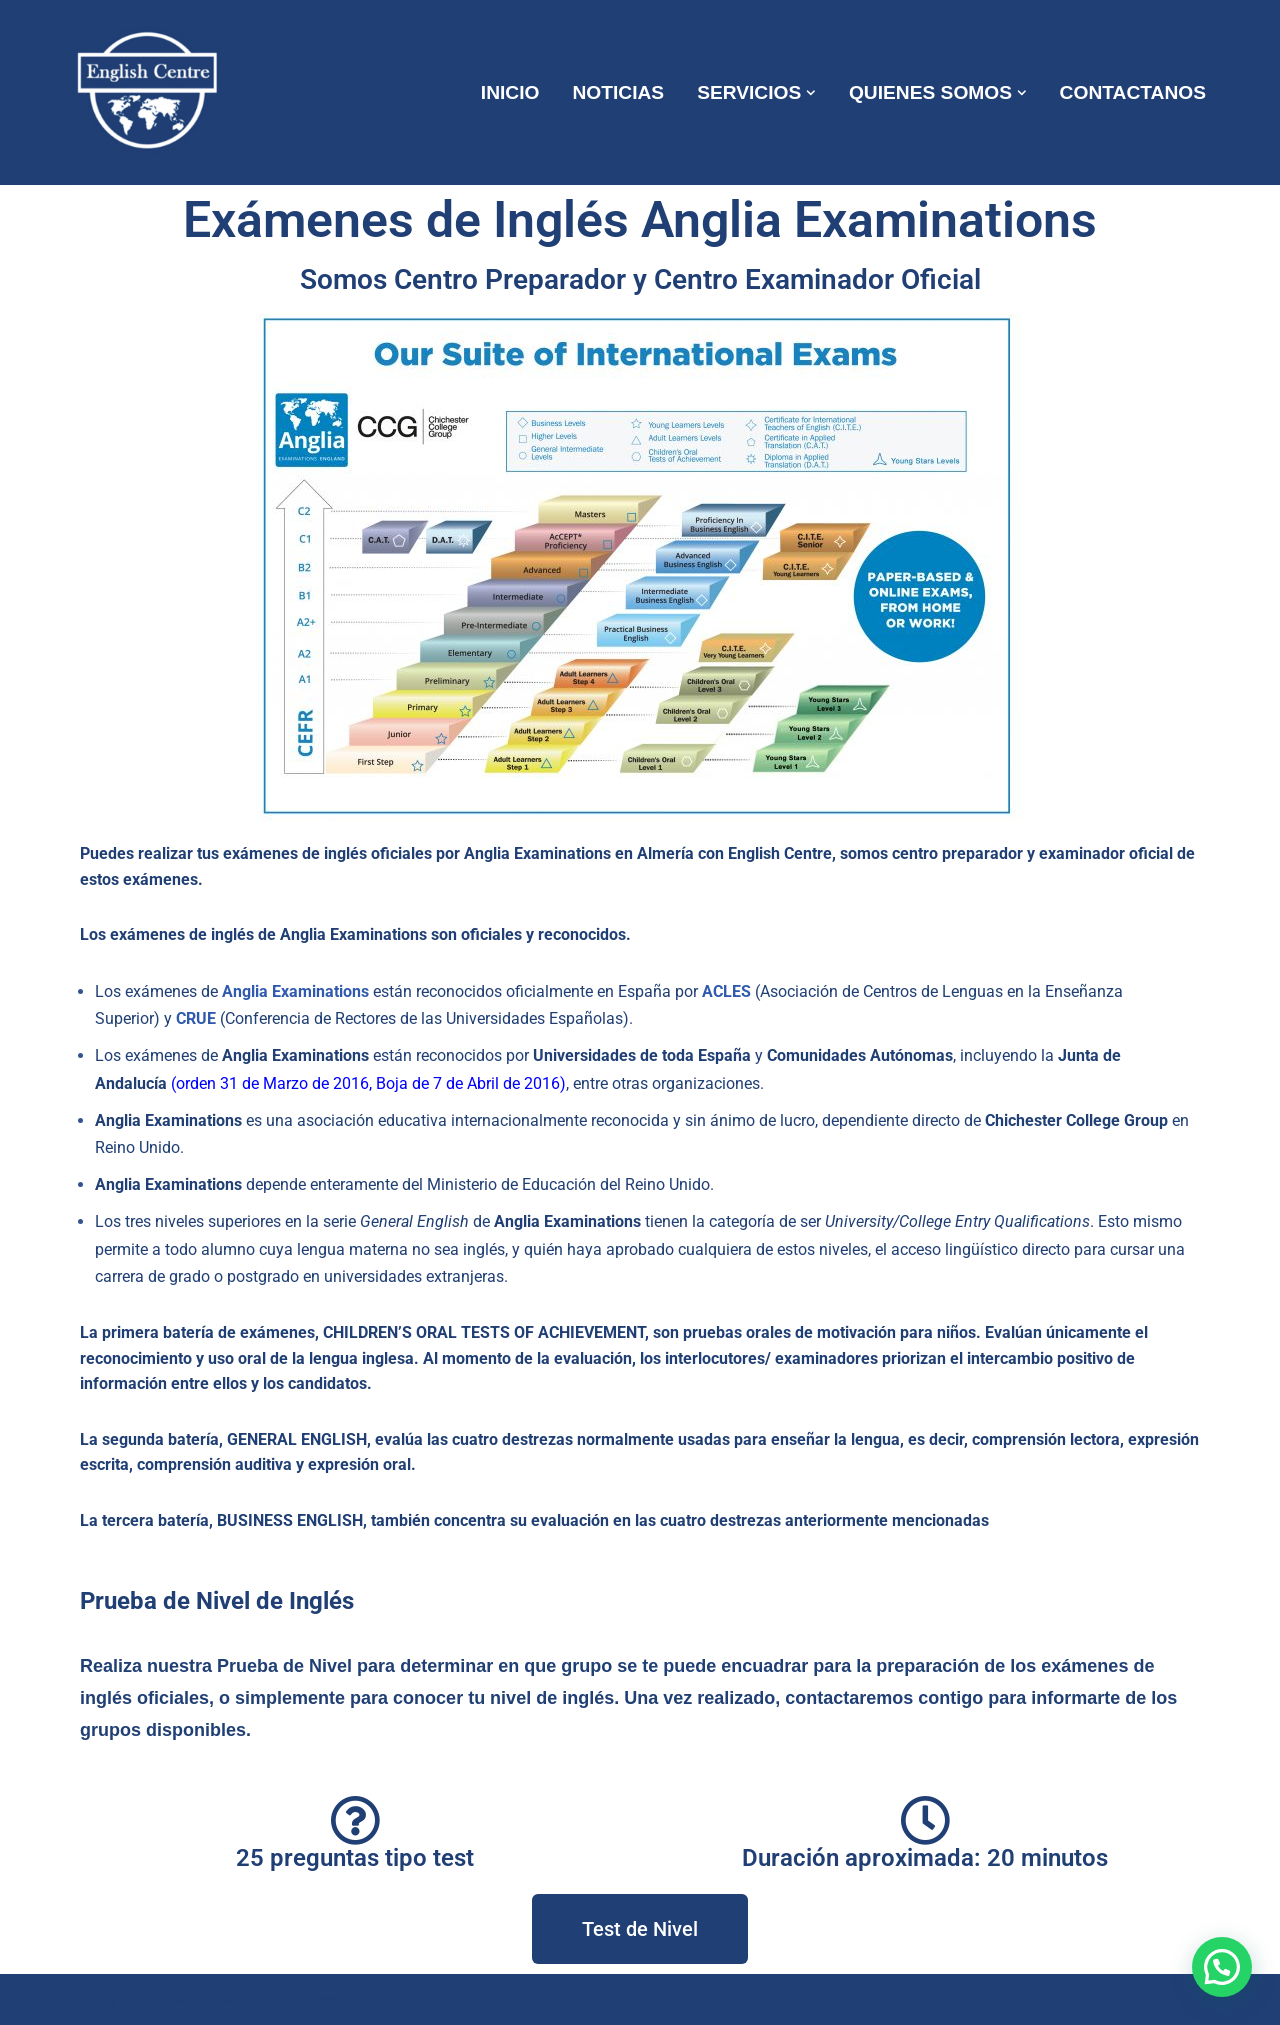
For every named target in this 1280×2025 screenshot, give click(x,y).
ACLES (726, 991)
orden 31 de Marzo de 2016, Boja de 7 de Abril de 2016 (368, 1083)
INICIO (510, 92)
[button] (811, 93)
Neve (88, 1999)
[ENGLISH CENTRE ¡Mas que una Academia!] (150, 92)
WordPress (299, 1999)
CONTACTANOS (1133, 92)
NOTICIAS (618, 92)
